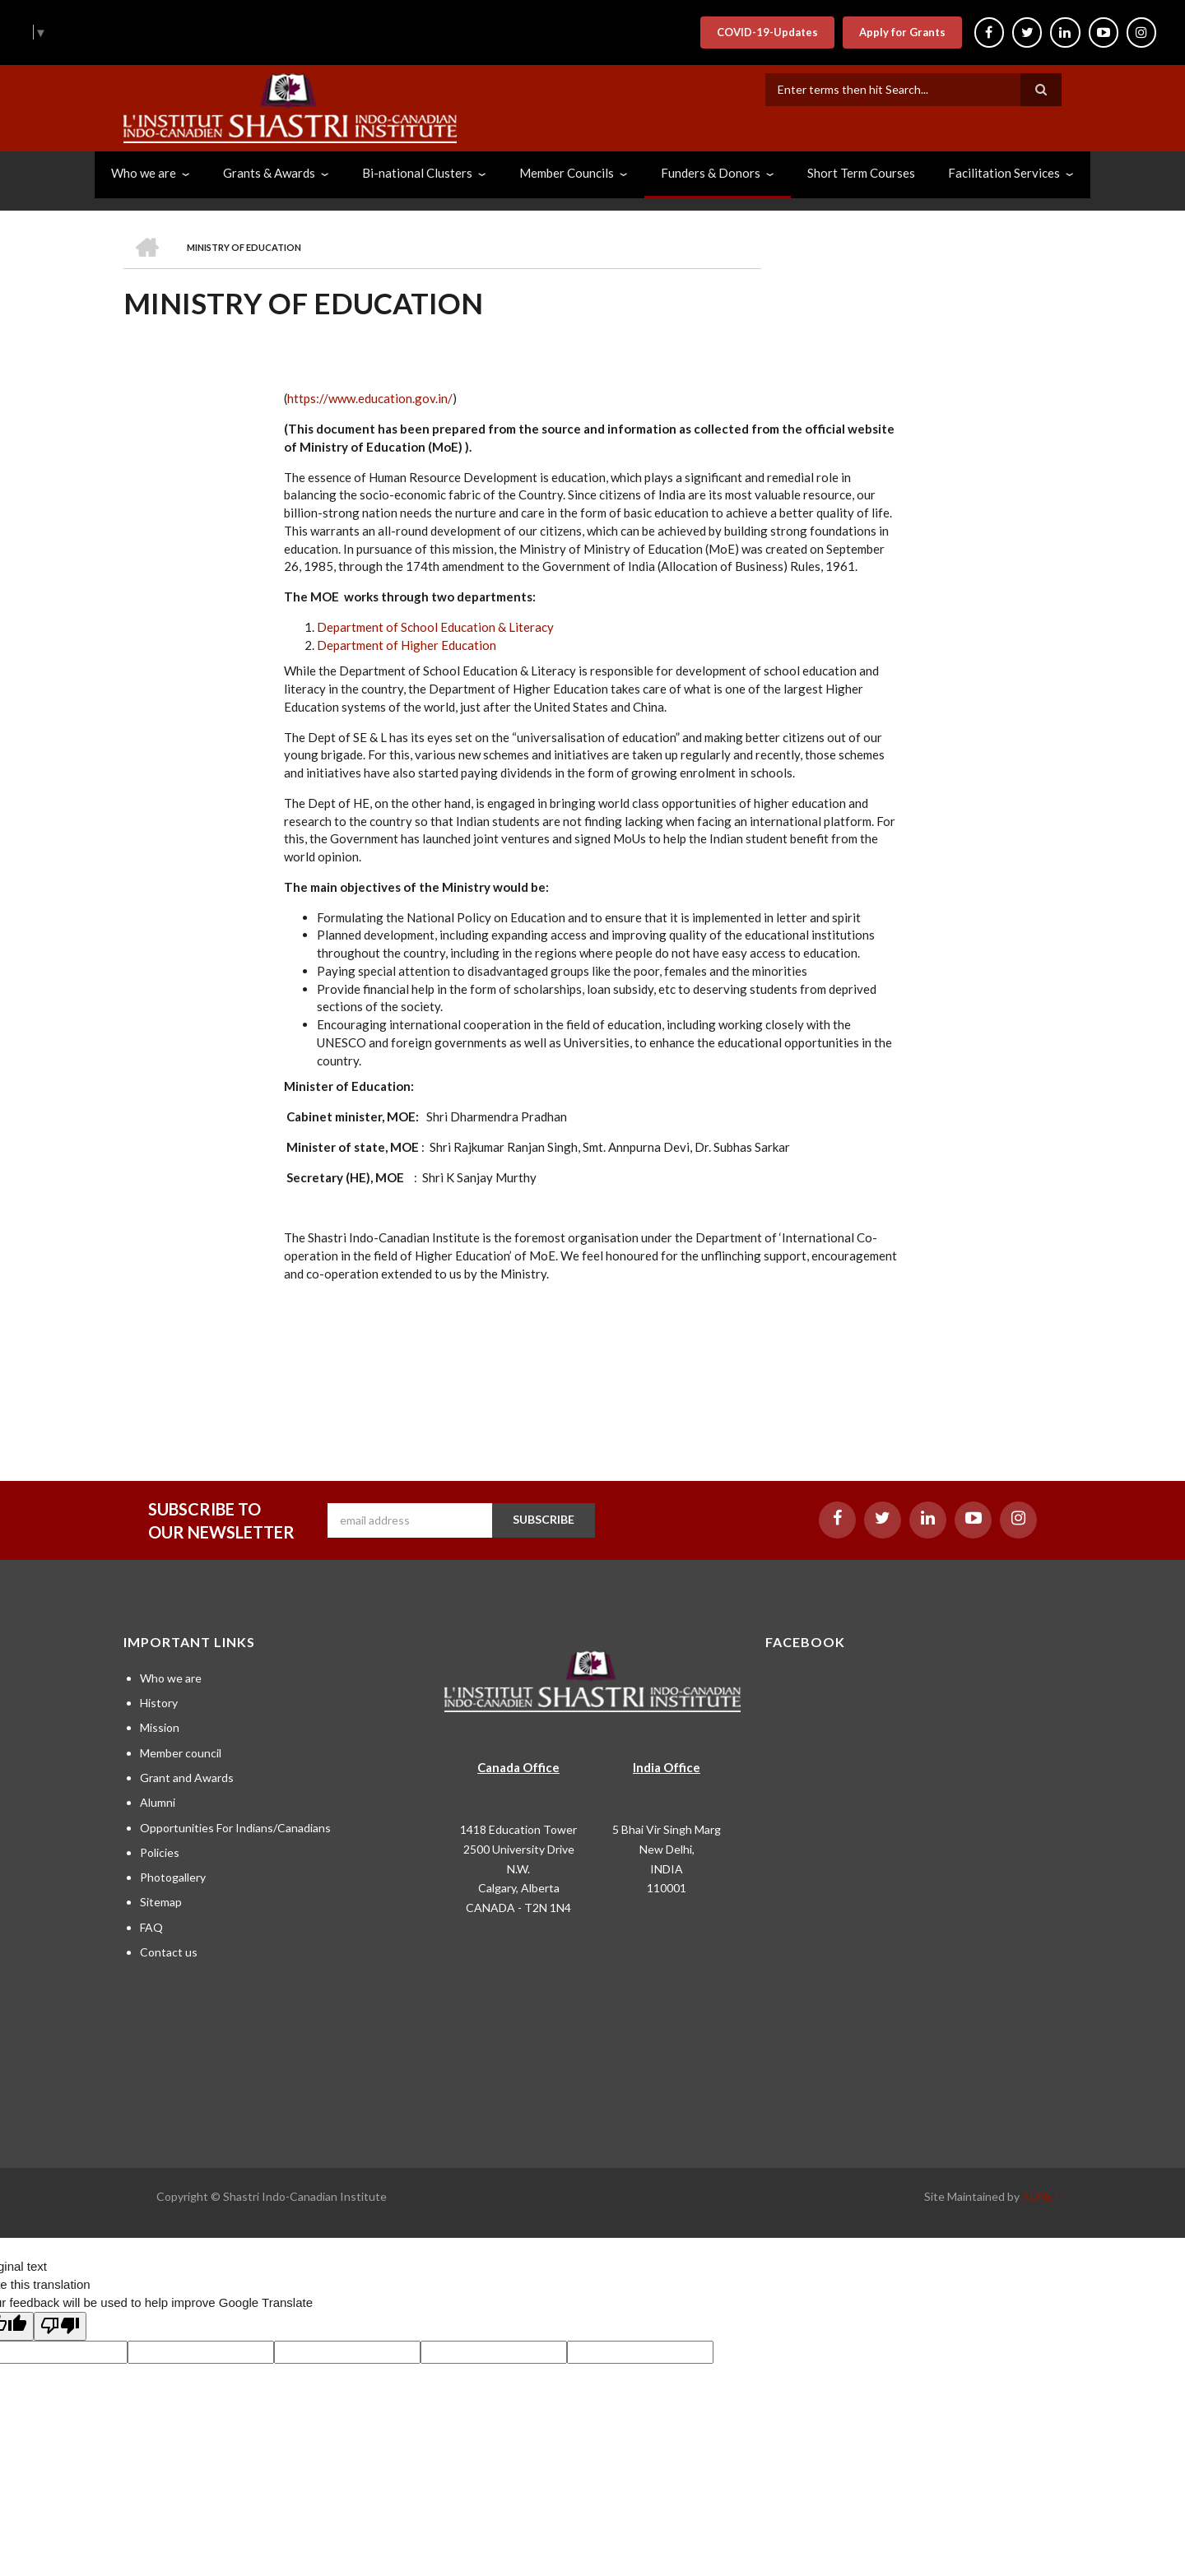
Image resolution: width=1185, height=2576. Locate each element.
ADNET (1042, 2196)
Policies (159, 1852)
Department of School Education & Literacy (435, 627)
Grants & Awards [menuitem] (269, 172)
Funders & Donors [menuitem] (710, 172)
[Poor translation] (60, 2327)
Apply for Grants (895, 32)
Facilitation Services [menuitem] (1004, 172)
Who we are (171, 1678)
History (159, 1703)
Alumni (157, 1802)
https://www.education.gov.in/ (370, 398)
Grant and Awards (187, 1778)
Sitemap (161, 1902)
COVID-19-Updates (760, 32)
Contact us (169, 1952)
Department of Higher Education (406, 645)
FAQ (151, 1927)
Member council (180, 1753)
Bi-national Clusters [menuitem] (417, 172)
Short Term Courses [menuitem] (861, 172)
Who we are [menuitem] (143, 172)
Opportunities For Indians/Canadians (235, 1828)
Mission (159, 1727)
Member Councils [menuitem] (566, 172)
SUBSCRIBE (543, 1519)
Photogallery (173, 1877)
